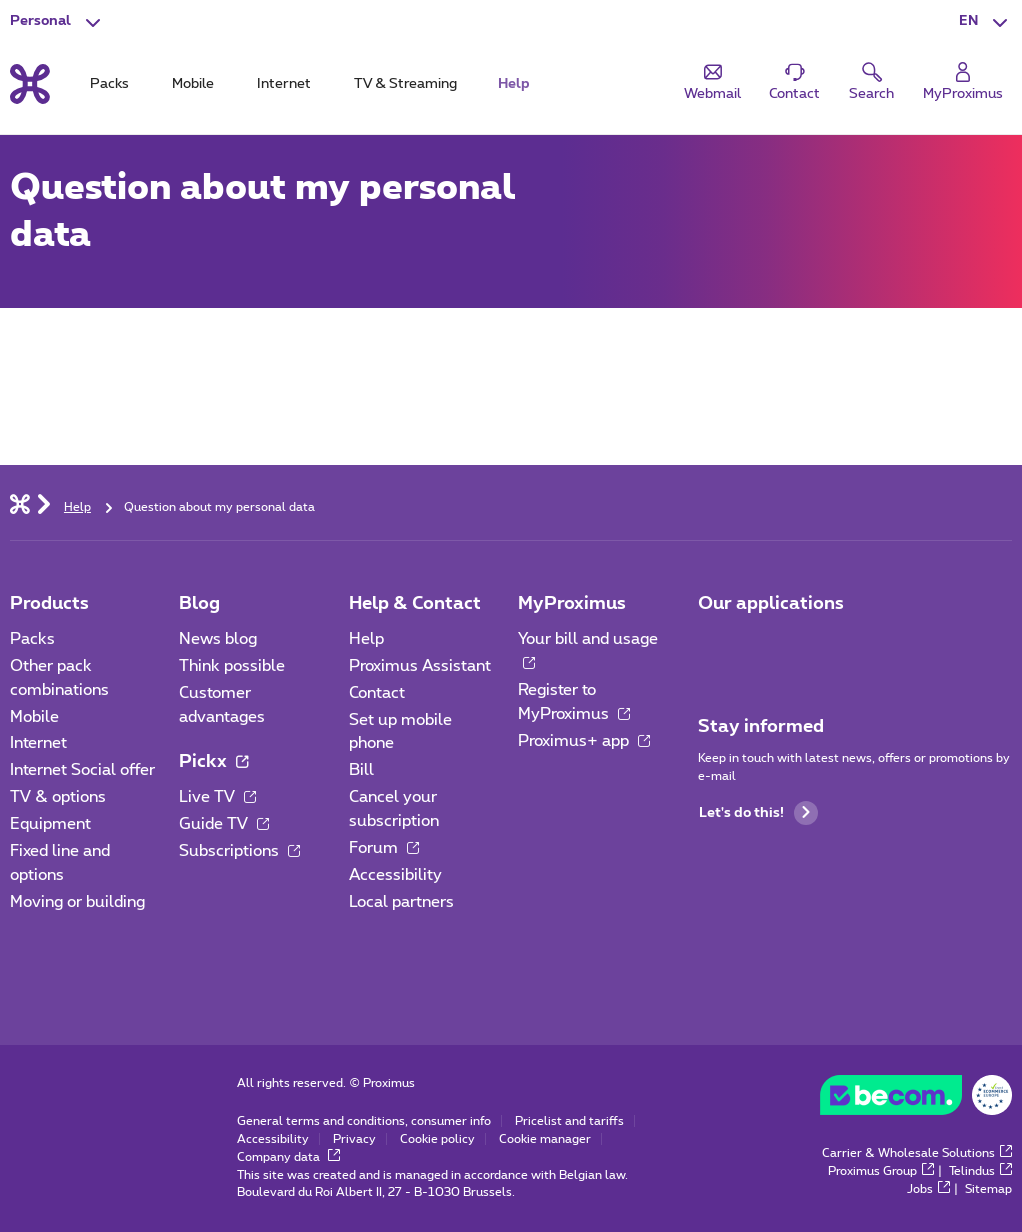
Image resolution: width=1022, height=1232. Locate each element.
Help (366, 639)
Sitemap (988, 1189)
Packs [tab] (109, 84)
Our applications (771, 604)
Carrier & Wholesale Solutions (917, 1153)
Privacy (354, 1139)
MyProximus (572, 604)
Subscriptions (239, 851)
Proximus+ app (584, 741)
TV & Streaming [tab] (405, 84)
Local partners (401, 902)
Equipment (50, 824)
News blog (218, 639)
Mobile (34, 717)
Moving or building (77, 902)
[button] (985, 22)
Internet (38, 743)
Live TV (217, 797)
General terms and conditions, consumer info (364, 1121)
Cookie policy (437, 1139)
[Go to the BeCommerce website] (916, 1100)
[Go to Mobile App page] (716, 646)
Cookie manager (545, 1139)
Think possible (232, 666)
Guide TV (224, 824)
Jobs (928, 1189)
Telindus (980, 1171)
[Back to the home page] (30, 84)
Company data (288, 1157)
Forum (384, 848)
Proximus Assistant (420, 666)
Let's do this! (758, 813)
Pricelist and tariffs (569, 1121)
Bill (361, 770)
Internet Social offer (82, 770)
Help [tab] (514, 84)
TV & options (58, 797)
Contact (377, 693)
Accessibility (395, 875)
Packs (32, 639)
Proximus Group (881, 1171)
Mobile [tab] (193, 84)
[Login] (963, 82)
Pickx (213, 762)
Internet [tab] (284, 84)
